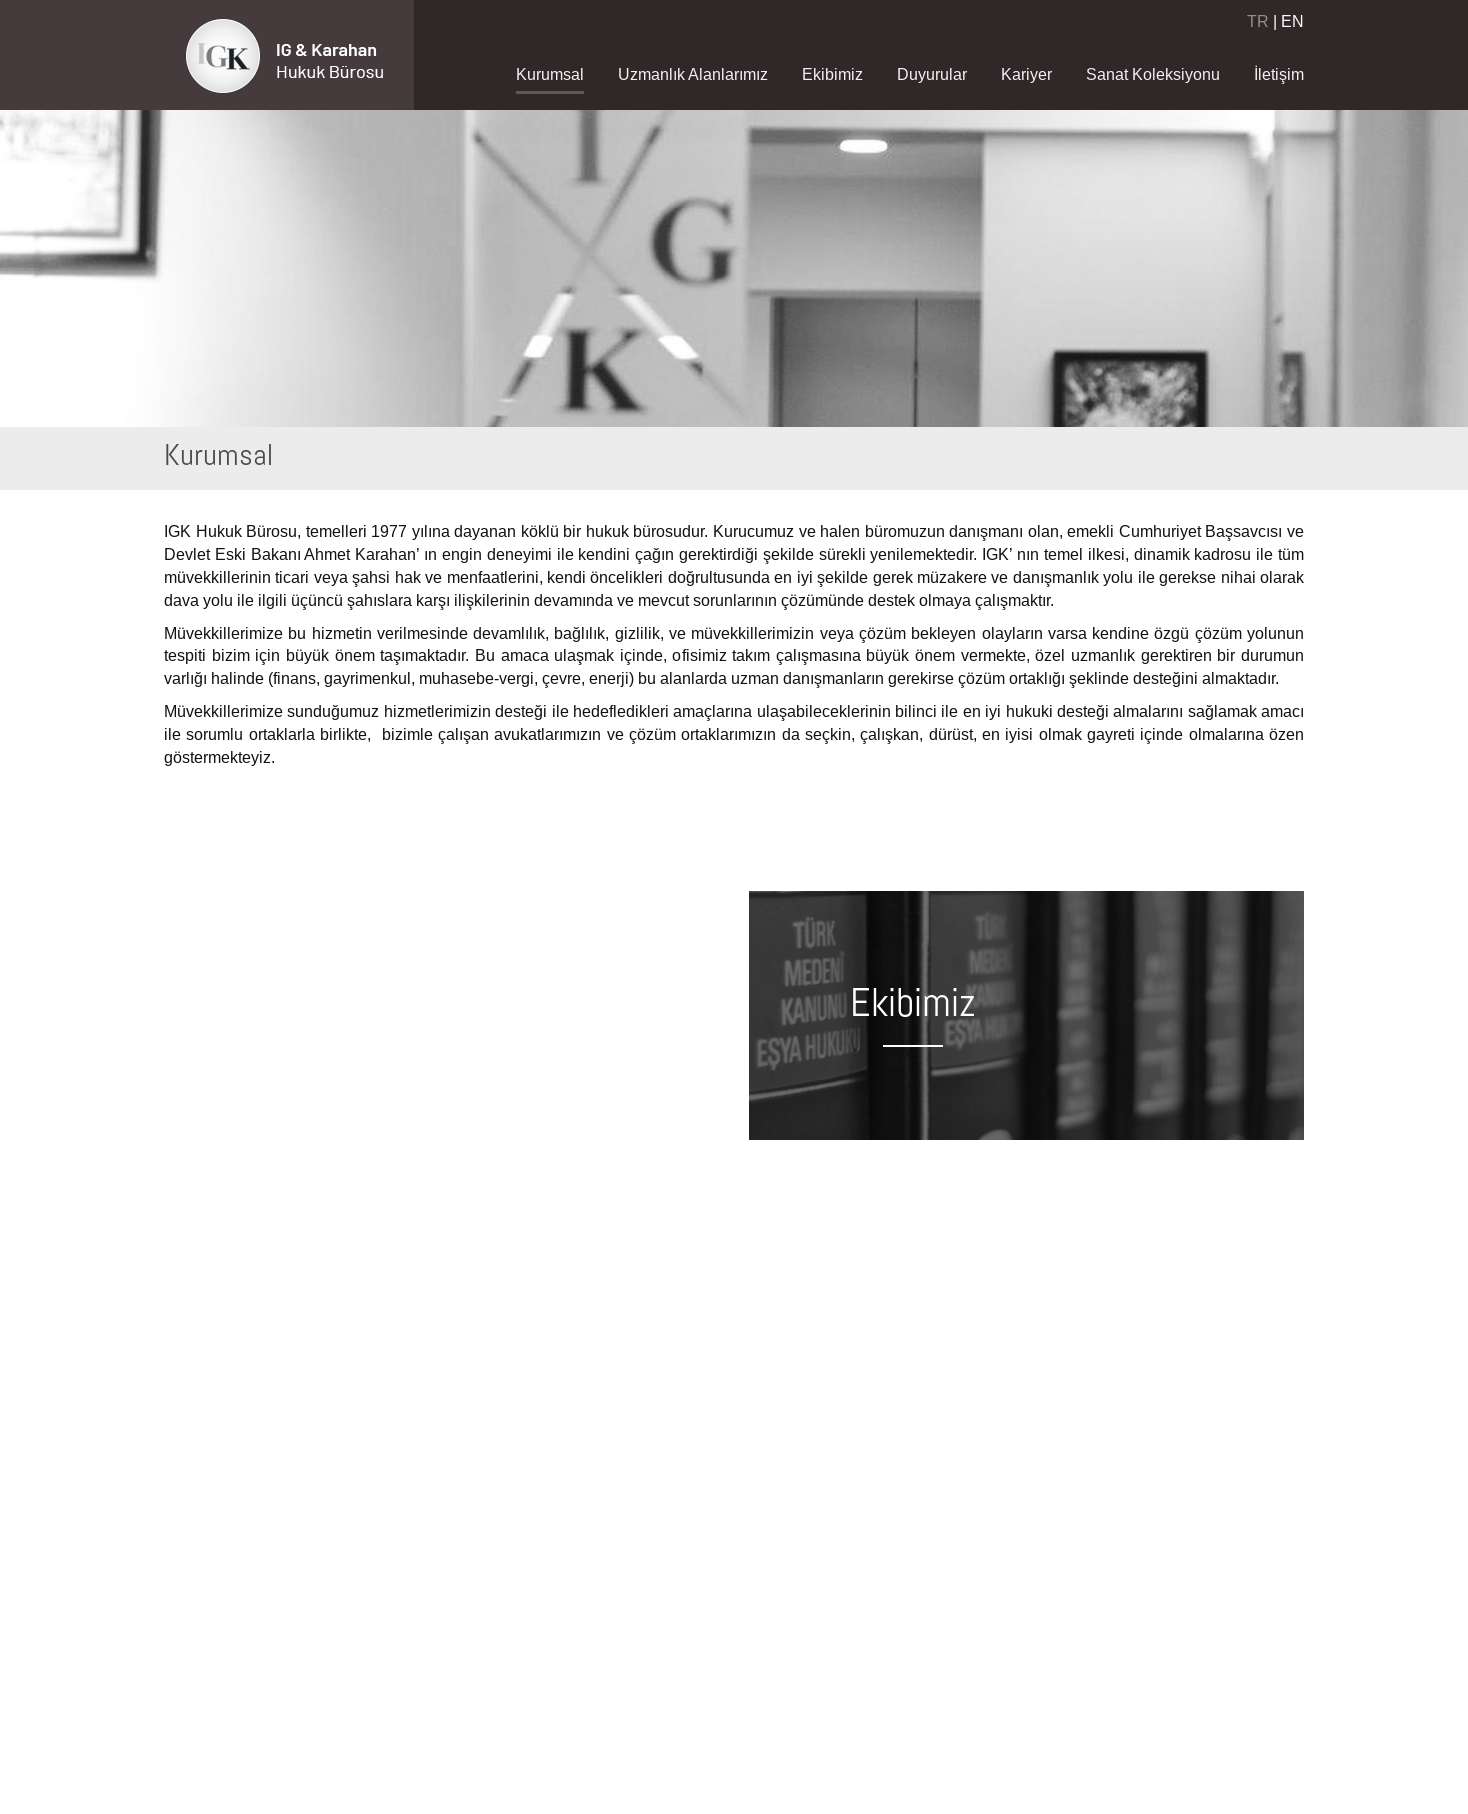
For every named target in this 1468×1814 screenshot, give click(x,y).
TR (1258, 21)
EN (1292, 21)
